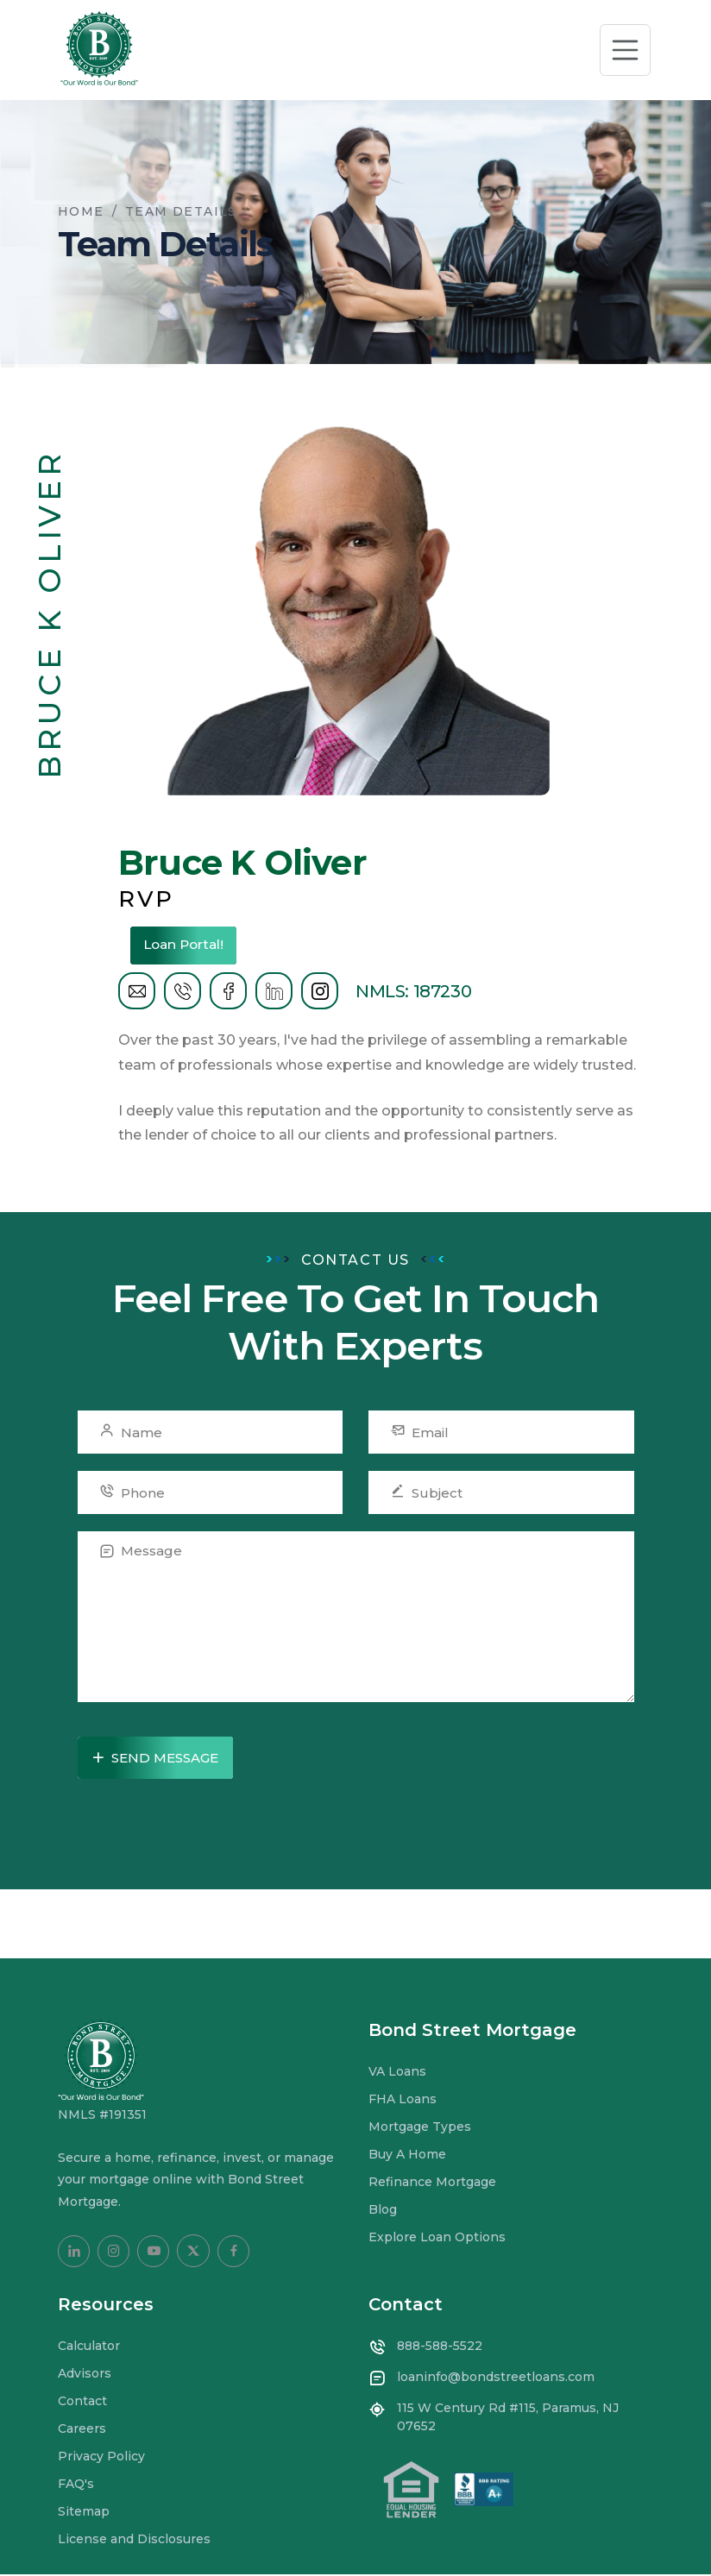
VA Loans (397, 2073)
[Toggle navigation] (625, 50)
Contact (82, 2402)
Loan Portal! (192, 945)
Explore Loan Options (437, 2238)
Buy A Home (407, 2156)
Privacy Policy (101, 2458)
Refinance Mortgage (432, 2183)
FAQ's (76, 2485)
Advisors (84, 2375)
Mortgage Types (419, 2128)
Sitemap (84, 2513)
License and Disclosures (134, 2540)
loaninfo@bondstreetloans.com (496, 2378)
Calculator (89, 2347)
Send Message (154, 1759)
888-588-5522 (439, 2347)
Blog (382, 2211)
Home (81, 211)
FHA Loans (402, 2100)
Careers (82, 2430)
